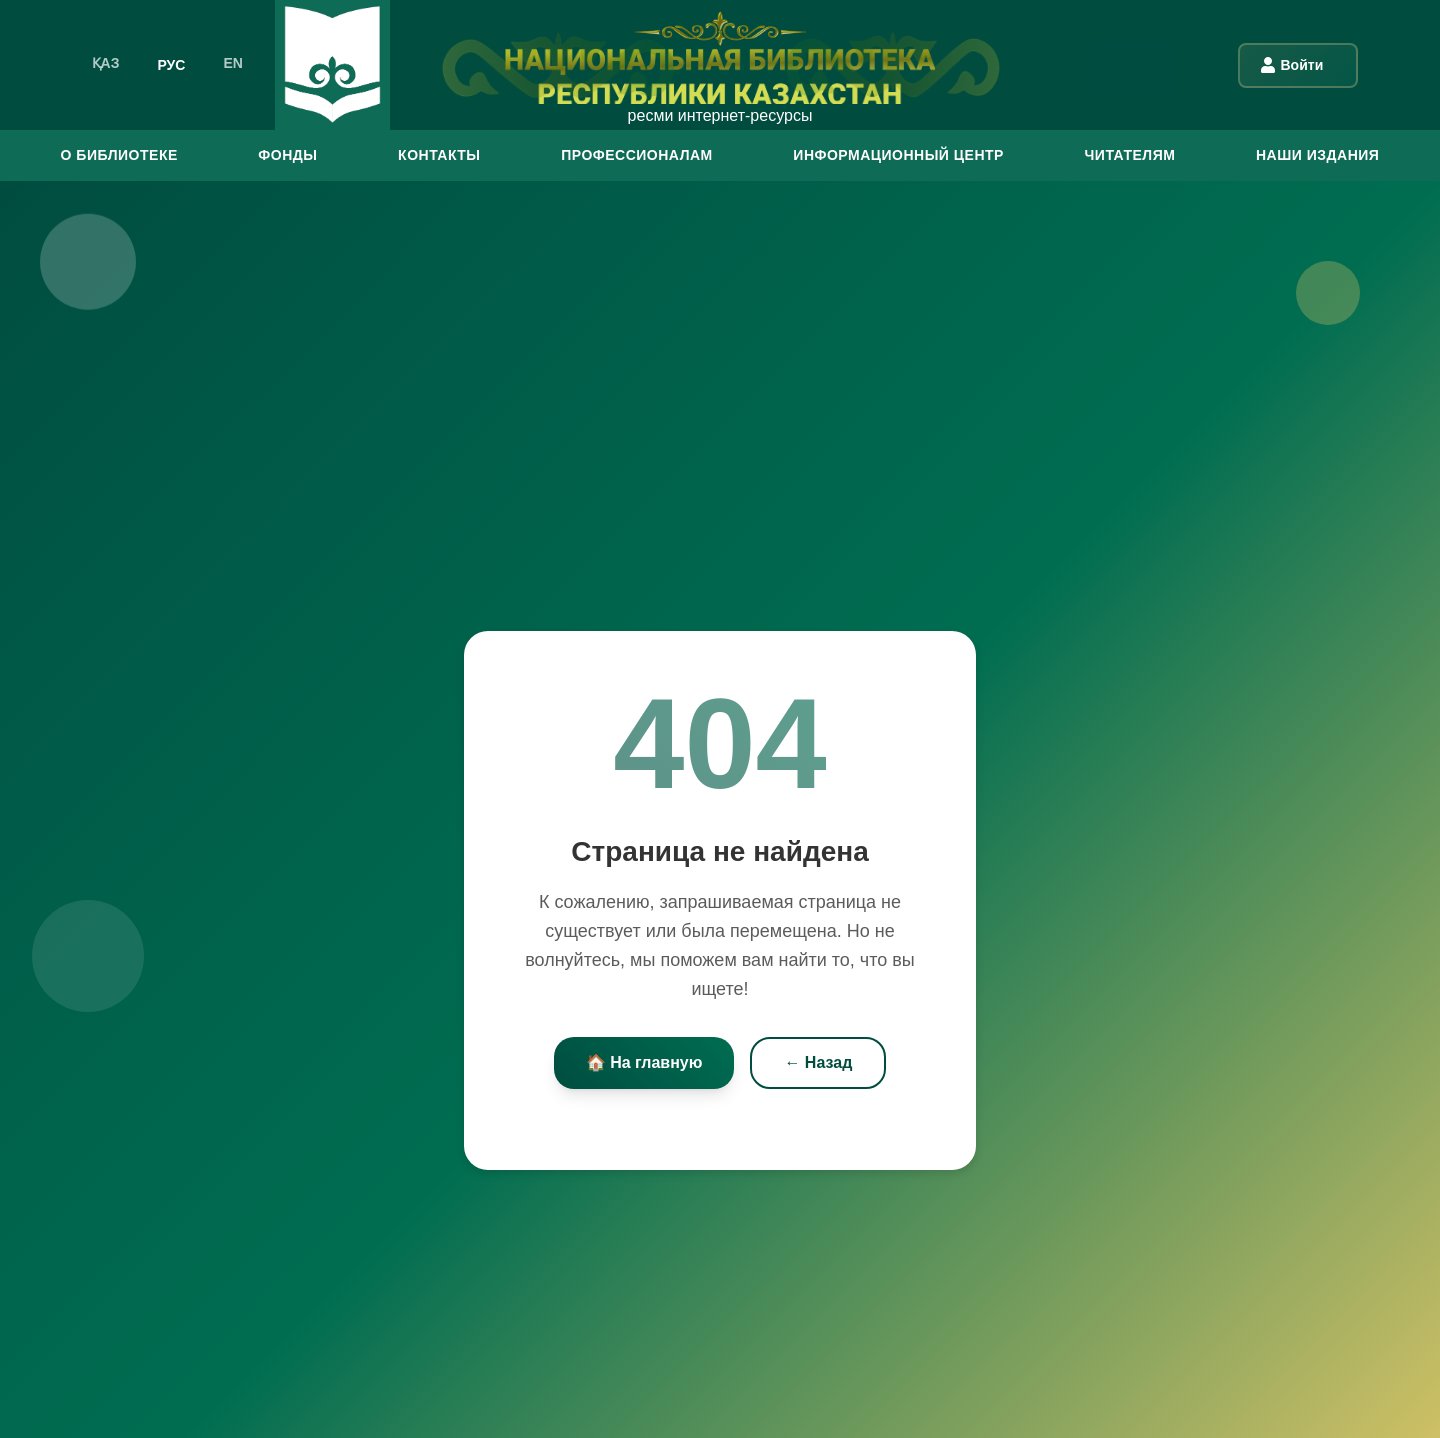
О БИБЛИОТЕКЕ (119, 155)
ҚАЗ (106, 63)
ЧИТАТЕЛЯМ (1129, 155)
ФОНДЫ (287, 155)
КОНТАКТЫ (439, 155)
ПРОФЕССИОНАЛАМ (637, 155)
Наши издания (1317, 155)
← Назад (818, 1062)
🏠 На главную (644, 1062)
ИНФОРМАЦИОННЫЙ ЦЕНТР (898, 155)
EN (232, 63)
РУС (171, 63)
